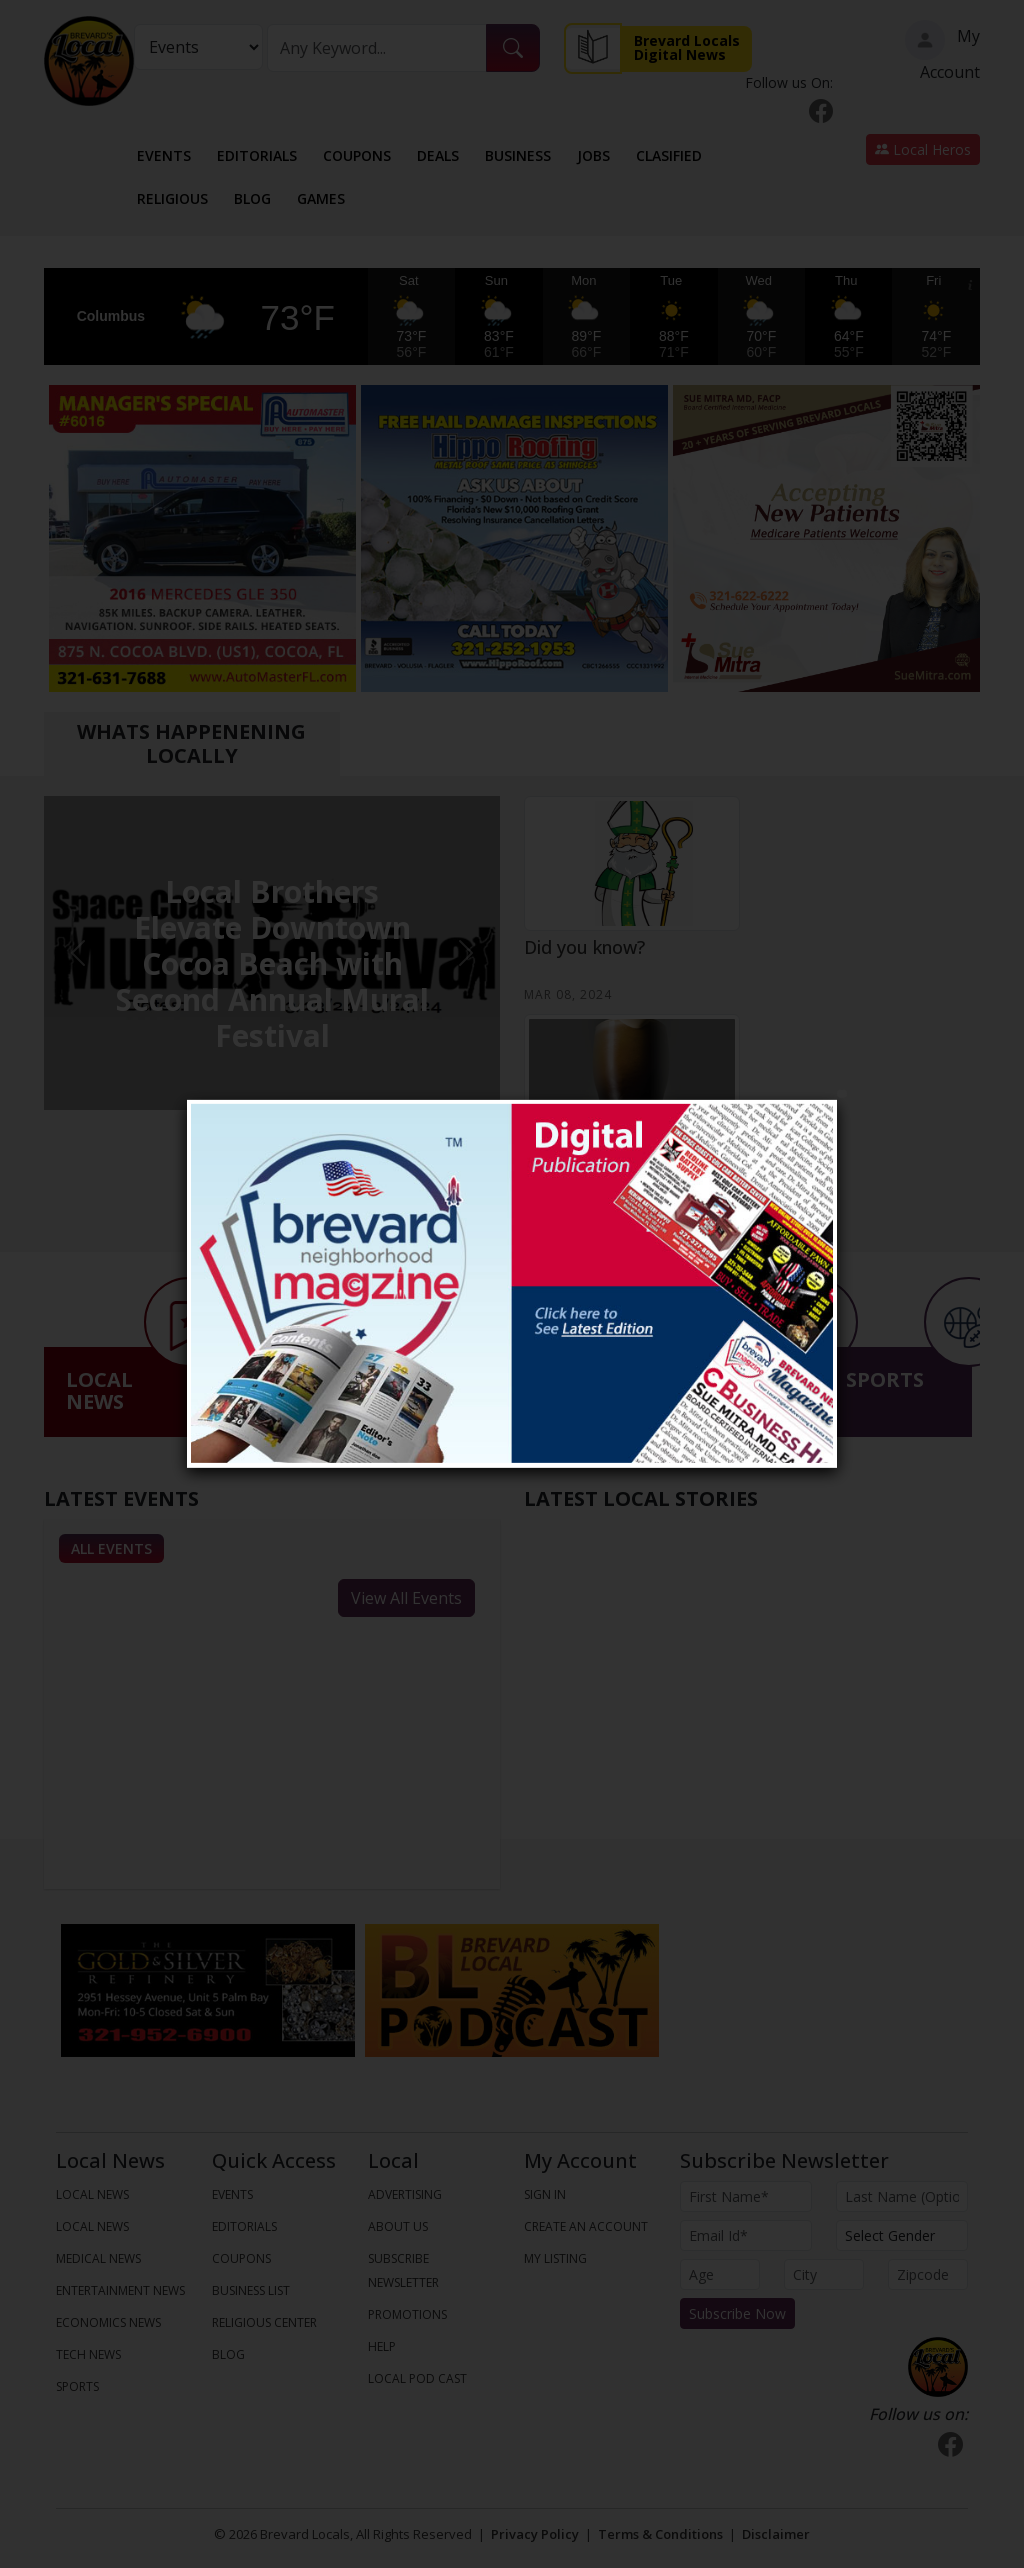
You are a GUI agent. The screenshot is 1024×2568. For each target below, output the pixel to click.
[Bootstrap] (938, 2367)
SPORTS (77, 2386)
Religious (172, 198)
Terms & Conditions (660, 2534)
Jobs (593, 155)
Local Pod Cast (417, 2378)
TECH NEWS (88, 2354)
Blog (252, 198)
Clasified (669, 155)
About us (398, 2226)
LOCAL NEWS (92, 2194)
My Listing (555, 2258)
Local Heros (923, 149)
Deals (438, 155)
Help (382, 2346)
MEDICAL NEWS (98, 2258)
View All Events (406, 1598)
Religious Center (264, 2322)
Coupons (357, 155)
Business (518, 155)
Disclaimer (776, 2534)
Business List (251, 2290)
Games (321, 198)
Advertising (405, 2194)
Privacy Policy (535, 2534)
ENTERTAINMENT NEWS (120, 2290)
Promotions (407, 2314)
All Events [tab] (111, 1548)
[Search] (377, 48)
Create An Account (586, 2226)
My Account (942, 51)
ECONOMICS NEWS (108, 2322)
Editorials (257, 155)
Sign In (545, 2194)
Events (164, 155)
